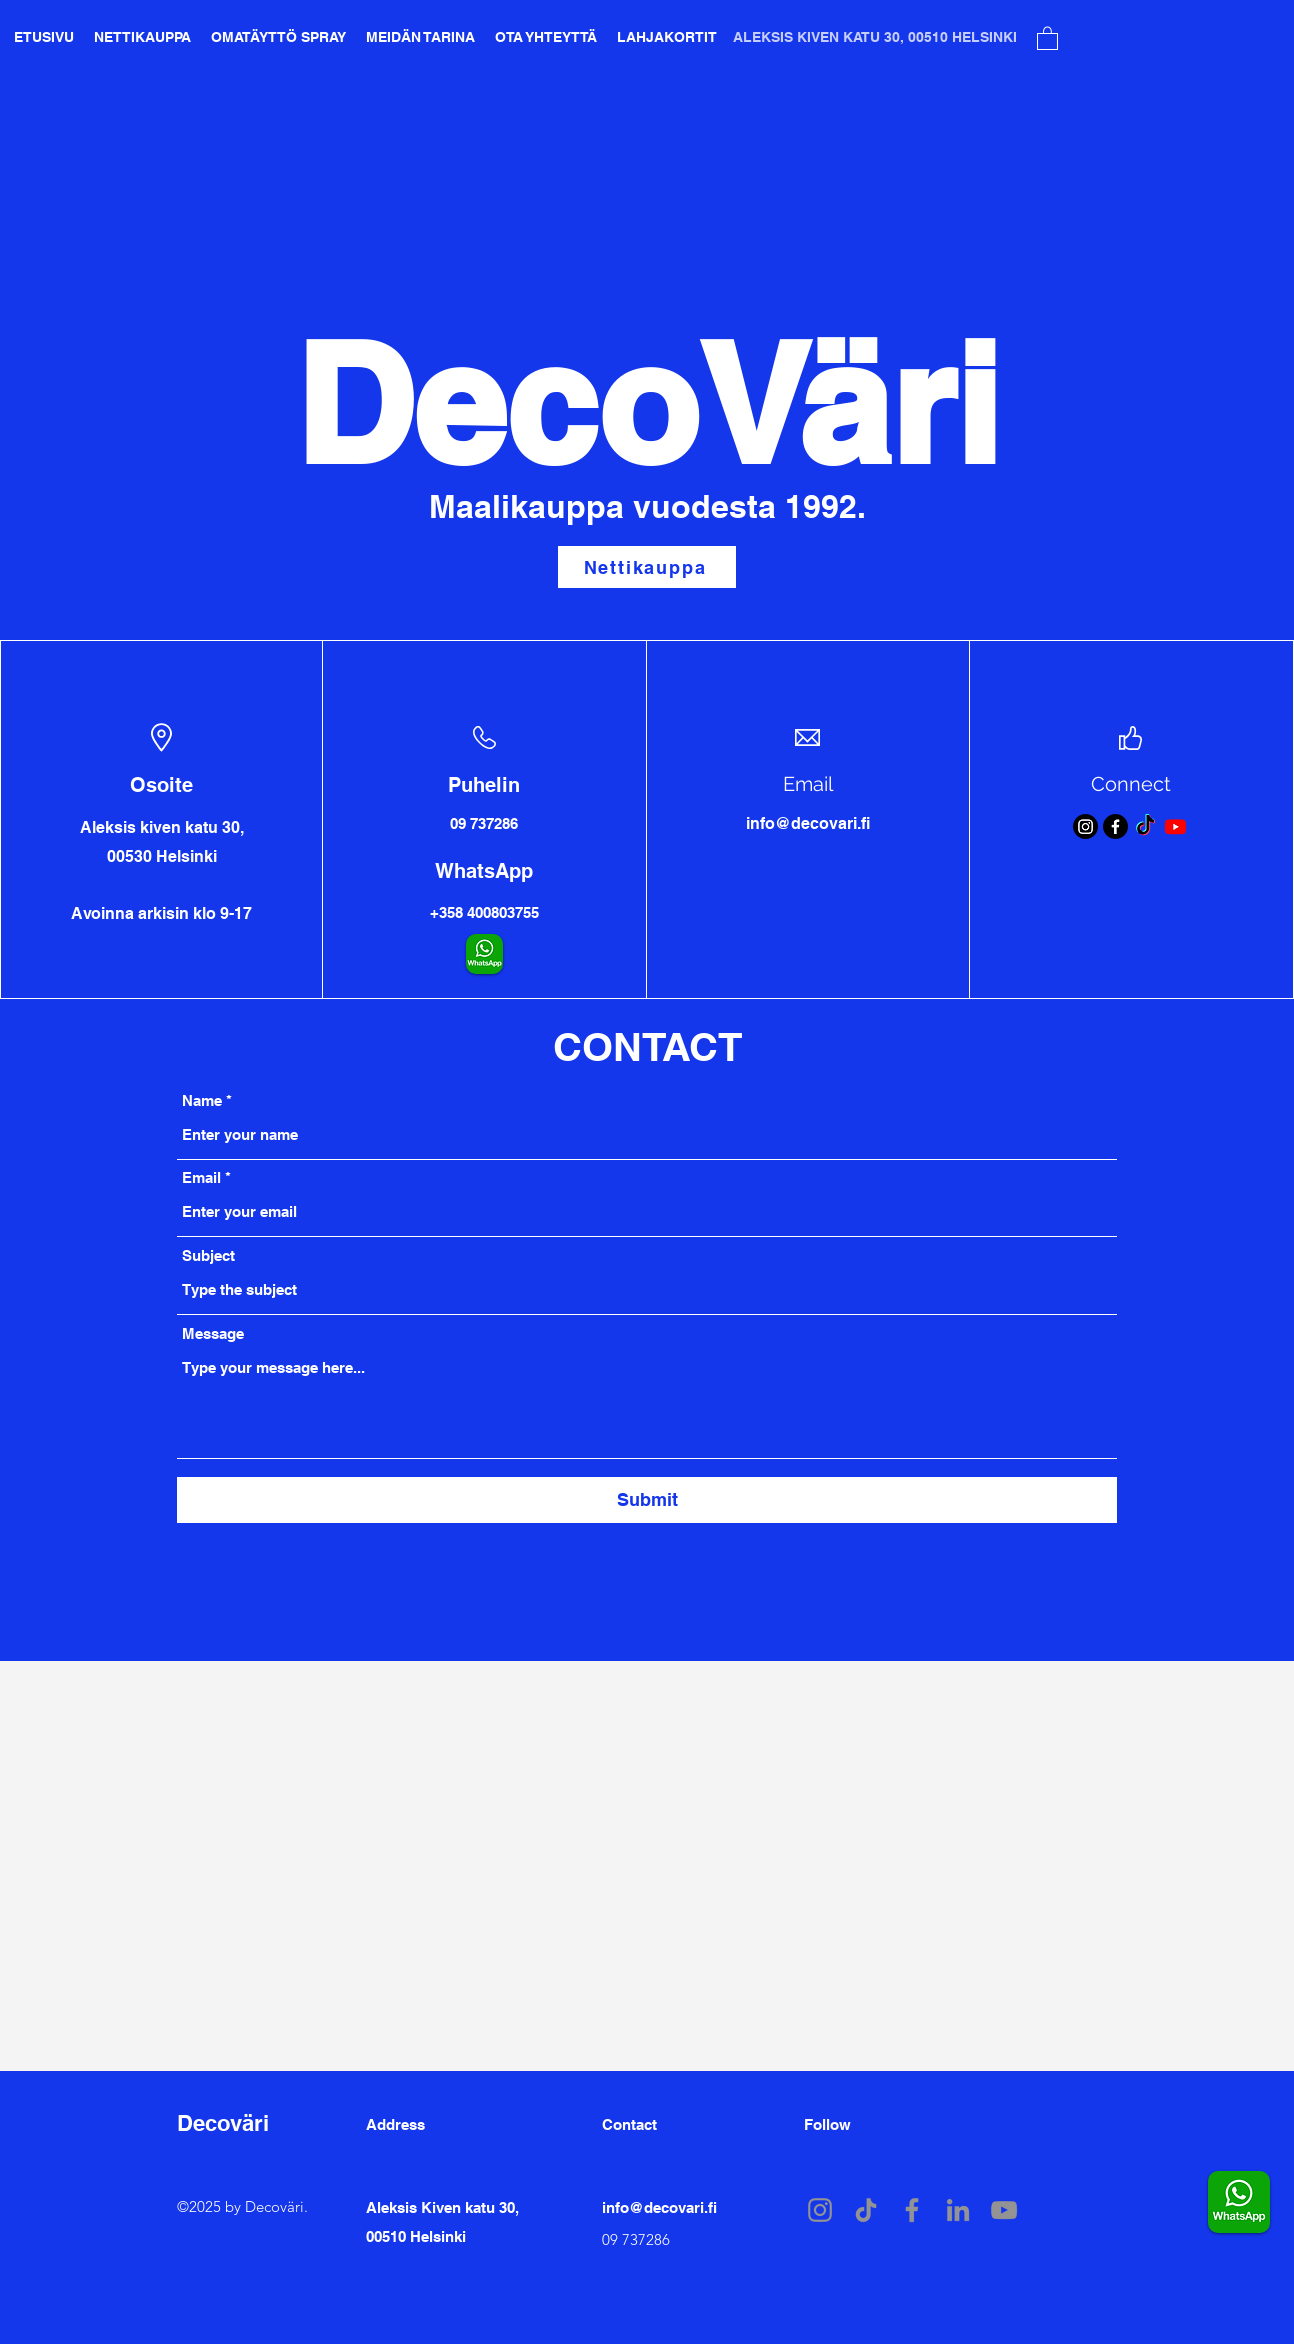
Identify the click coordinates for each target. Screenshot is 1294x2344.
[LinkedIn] (958, 2210)
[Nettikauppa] (647, 567)
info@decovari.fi (659, 2207)
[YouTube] (1004, 2210)
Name (202, 1100)
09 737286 (636, 2239)
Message (213, 1333)
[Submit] (647, 1500)
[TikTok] (1145, 826)
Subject (208, 1255)
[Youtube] (1175, 826)
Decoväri (223, 2123)
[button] (1047, 37)
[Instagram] (1085, 826)
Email (201, 1177)
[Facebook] (1115, 826)
